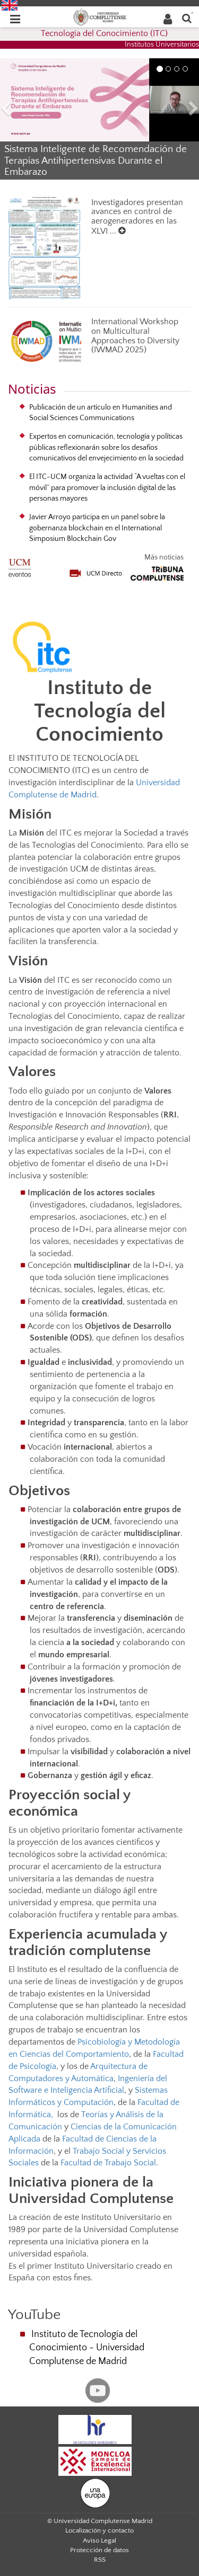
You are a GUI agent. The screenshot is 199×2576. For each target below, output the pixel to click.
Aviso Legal (99, 2540)
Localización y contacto (99, 2530)
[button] (15, 110)
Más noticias (164, 557)
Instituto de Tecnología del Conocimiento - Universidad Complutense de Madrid (86, 2347)
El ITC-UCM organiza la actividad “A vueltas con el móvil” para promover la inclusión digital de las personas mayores (107, 488)
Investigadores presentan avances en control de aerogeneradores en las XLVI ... (137, 217)
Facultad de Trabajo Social (108, 2163)
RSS (100, 2559)
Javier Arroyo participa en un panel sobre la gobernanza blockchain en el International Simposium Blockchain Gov (97, 528)
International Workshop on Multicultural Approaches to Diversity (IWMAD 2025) (135, 335)
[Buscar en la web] (187, 18)
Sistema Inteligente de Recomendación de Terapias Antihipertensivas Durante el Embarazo (95, 160)
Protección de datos (99, 2550)
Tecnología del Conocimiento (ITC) (104, 33)
